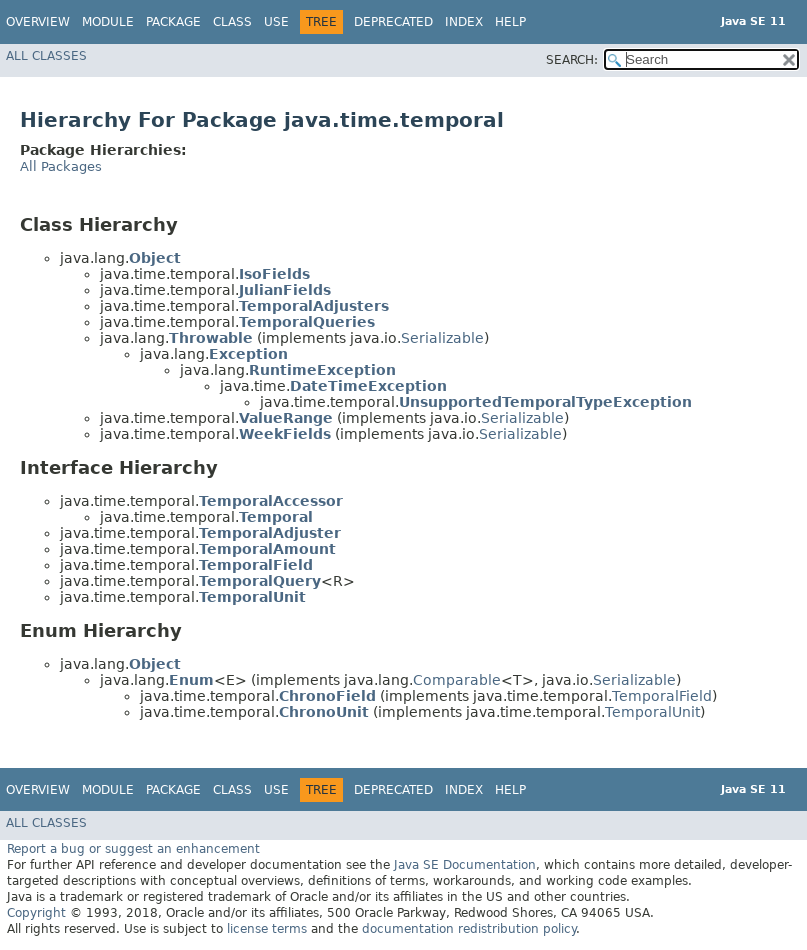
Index (464, 22)
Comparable (457, 680)
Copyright (36, 913)
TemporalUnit (652, 712)
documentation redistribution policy (469, 929)
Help (510, 22)
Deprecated (393, 22)
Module (108, 22)
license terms (267, 929)
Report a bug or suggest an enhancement (133, 849)
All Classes (46, 56)
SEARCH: (572, 60)
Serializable (442, 338)
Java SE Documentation (465, 865)
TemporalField (662, 696)
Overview (38, 22)
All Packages (61, 166)
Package (173, 22)
